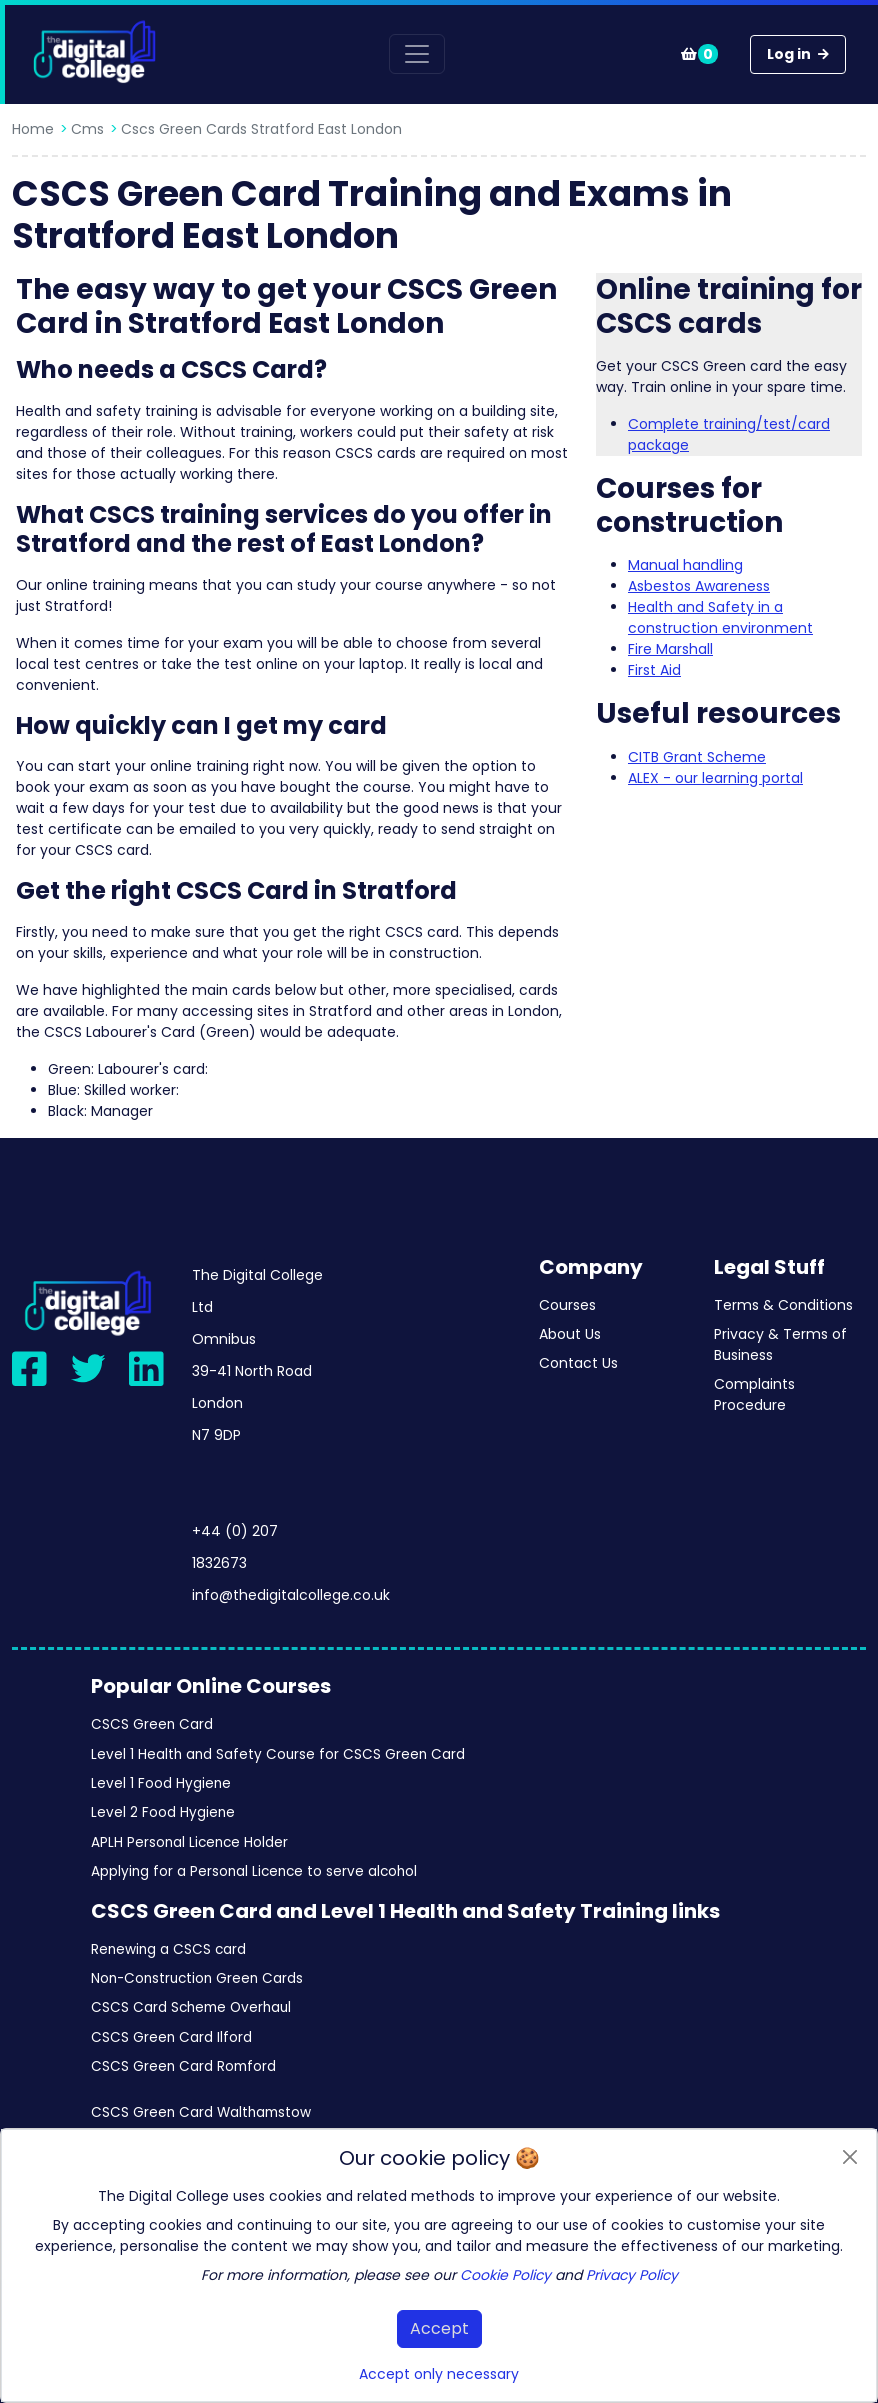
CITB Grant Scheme (697, 757)
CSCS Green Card (152, 1724)
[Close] (849, 2156)
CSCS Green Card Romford (183, 2066)
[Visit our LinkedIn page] (146, 1368)
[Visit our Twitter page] (88, 1368)
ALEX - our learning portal (715, 778)
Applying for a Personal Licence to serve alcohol (254, 1871)
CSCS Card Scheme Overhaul (191, 2007)
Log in (798, 54)
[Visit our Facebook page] (29, 1368)
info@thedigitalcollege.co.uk (291, 1595)
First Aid (654, 670)
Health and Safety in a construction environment (720, 617)
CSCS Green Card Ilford (171, 2037)
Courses (567, 1305)
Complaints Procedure (754, 1394)
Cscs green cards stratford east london (261, 129)
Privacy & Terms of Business (780, 1344)
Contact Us (578, 1363)
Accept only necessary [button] (439, 2374)
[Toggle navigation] (417, 54)
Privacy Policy (632, 2275)
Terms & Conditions (783, 1305)
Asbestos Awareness (699, 586)
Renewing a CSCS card (168, 1949)
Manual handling (685, 565)
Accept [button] (439, 2328)
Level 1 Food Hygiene (161, 1783)
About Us (570, 1334)
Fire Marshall (670, 649)
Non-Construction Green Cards (197, 1978)
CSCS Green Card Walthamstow (201, 2112)
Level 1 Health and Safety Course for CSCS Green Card (278, 1754)
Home (33, 129)
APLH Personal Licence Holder (189, 1842)
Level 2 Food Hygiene (163, 1812)
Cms (87, 129)
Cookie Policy (505, 2275)
